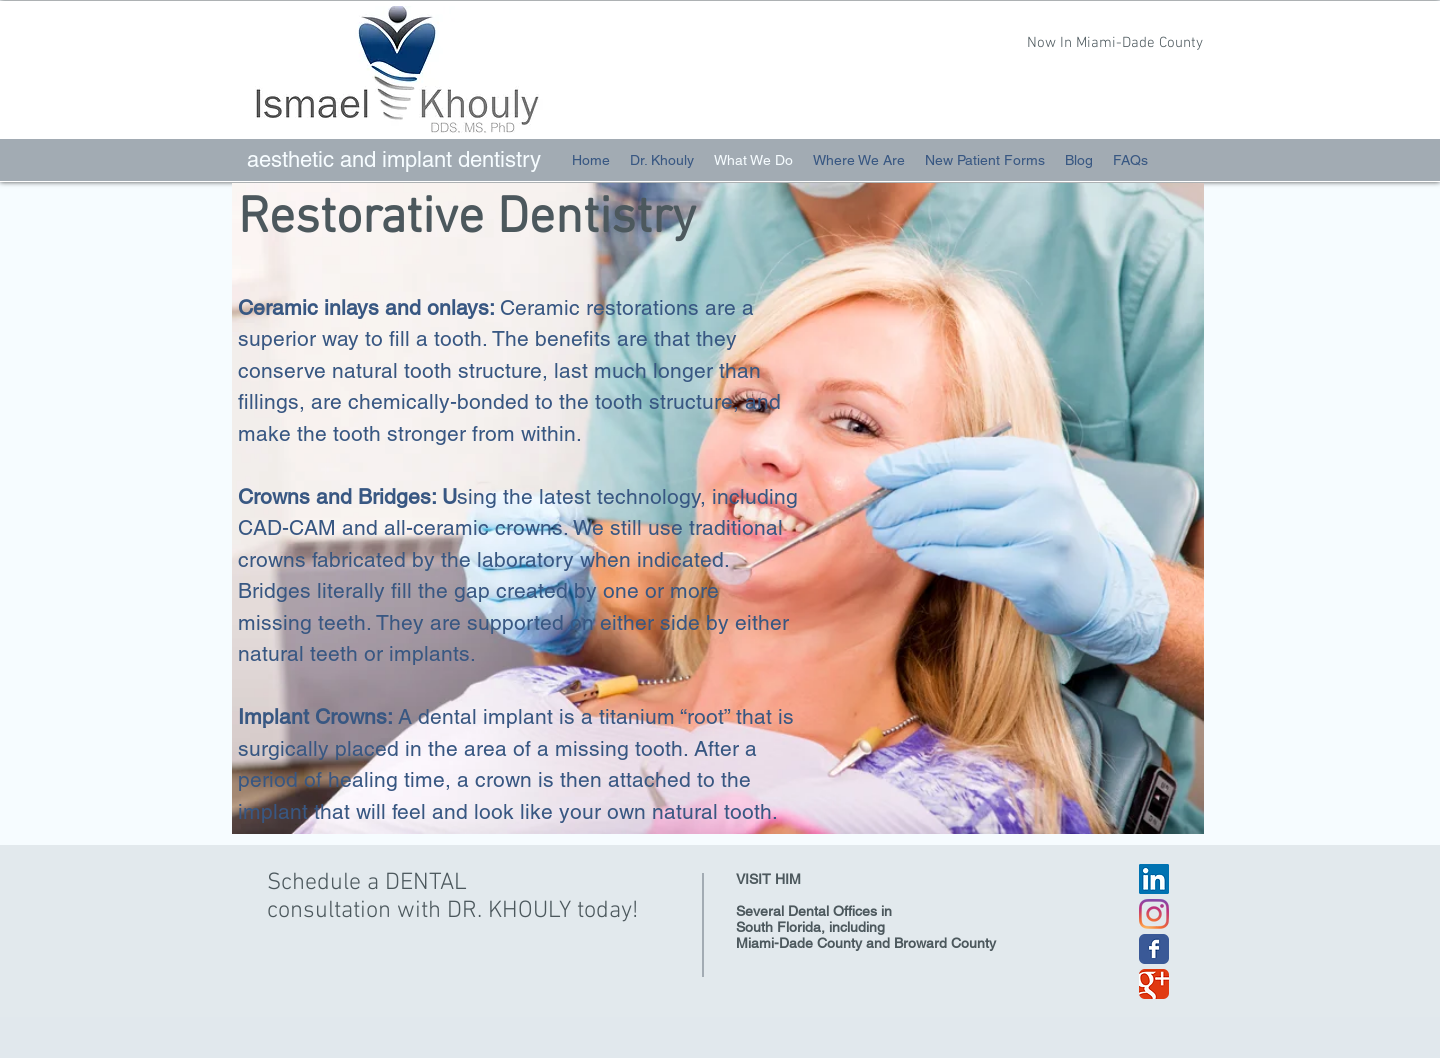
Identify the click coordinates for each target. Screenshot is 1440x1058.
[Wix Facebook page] (1154, 949)
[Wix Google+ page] (1154, 984)
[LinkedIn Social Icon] (1154, 879)
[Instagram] (1154, 914)
